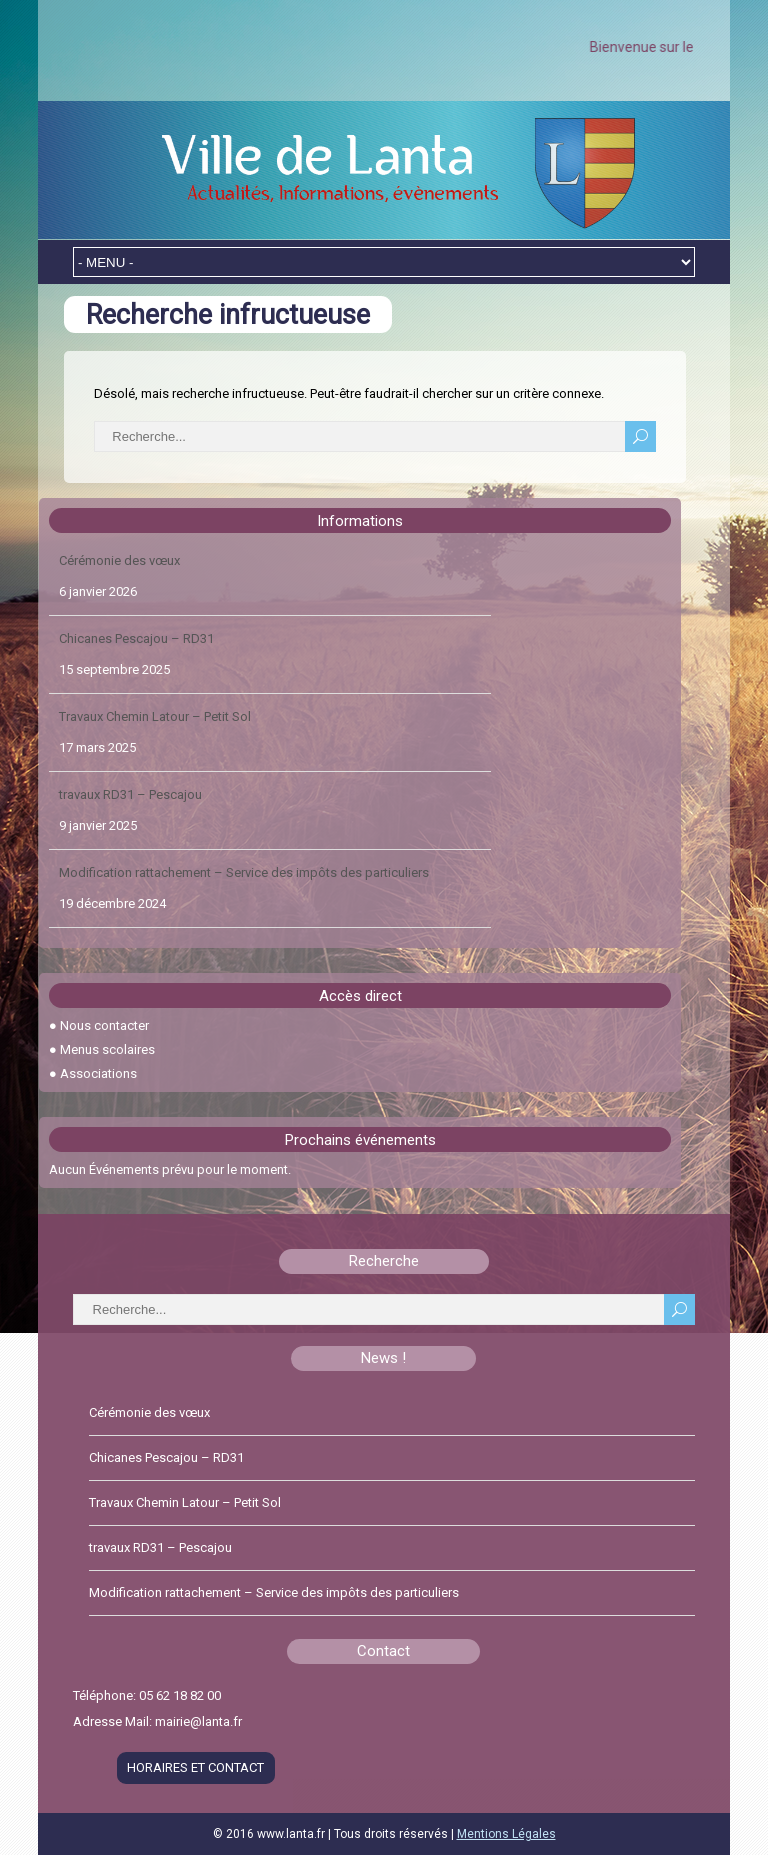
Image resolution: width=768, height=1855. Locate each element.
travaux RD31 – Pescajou (130, 794)
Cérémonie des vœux (119, 560)
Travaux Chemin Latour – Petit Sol (155, 716)
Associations (98, 1073)
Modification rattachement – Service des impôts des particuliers (244, 872)
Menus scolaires (107, 1049)
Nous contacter (104, 1025)
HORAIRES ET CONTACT (195, 1767)
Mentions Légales (506, 1834)
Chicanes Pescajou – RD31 (136, 638)
